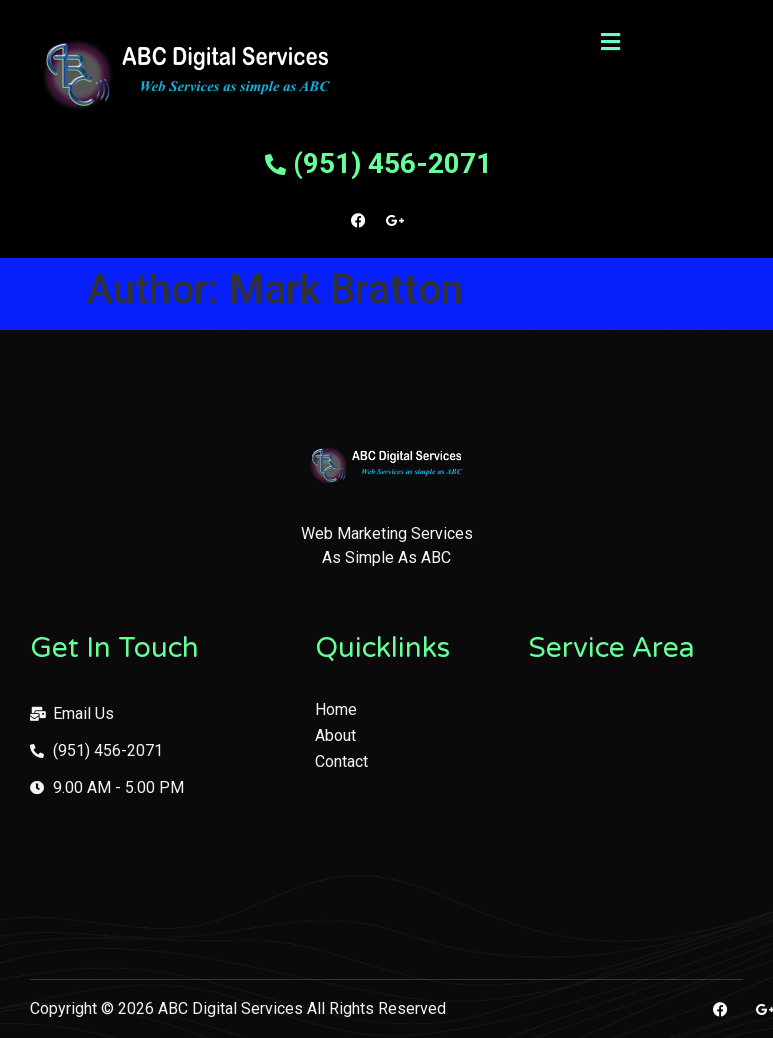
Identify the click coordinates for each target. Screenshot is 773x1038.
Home (336, 709)
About (335, 735)
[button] (610, 42)
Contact (341, 761)
